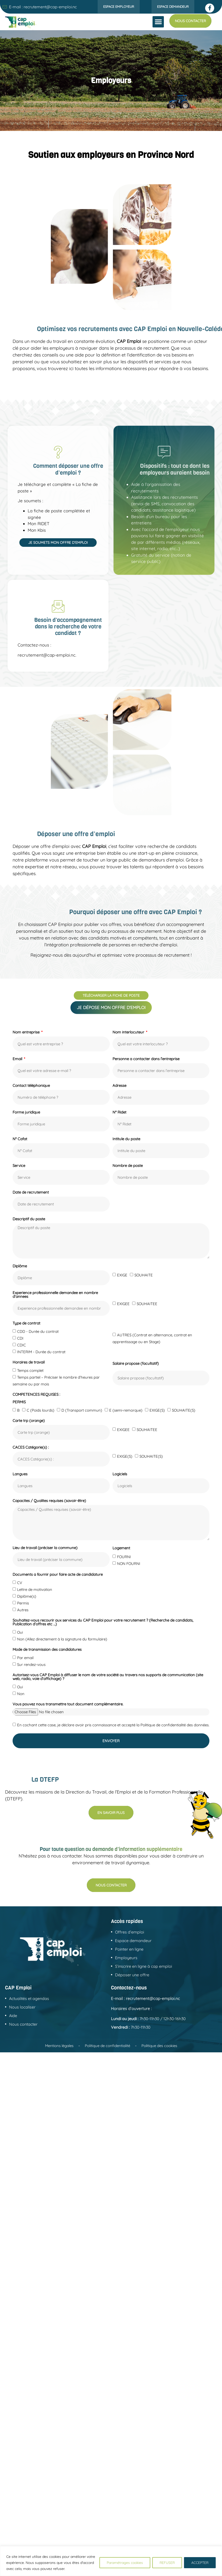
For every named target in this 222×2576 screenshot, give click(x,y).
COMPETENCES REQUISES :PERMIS (36, 1398)
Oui (20, 1632)
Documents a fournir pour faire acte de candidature (58, 1574)
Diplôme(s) (26, 1596)
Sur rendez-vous (31, 1664)
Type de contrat (26, 1323)
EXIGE (122, 1275)
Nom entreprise (27, 1032)
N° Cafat (20, 1139)
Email (18, 1059)
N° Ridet (119, 1112)
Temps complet (30, 1370)
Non (20, 1693)
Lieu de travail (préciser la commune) (45, 1548)
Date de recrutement (31, 1192)
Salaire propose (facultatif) (136, 1364)
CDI (20, 1338)
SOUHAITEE (147, 1303)
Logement (121, 1548)
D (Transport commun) (81, 1410)
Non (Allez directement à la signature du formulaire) (62, 1639)
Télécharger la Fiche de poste (111, 995)
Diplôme (20, 1266)
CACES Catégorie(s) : (31, 1447)
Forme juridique (26, 1112)
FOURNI (124, 1556)
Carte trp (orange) (29, 1421)
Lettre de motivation (34, 1589)
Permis (23, 1603)
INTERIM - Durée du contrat (41, 1351)
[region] (111, 2561)
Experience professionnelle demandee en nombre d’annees (55, 1295)
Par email (25, 1657)
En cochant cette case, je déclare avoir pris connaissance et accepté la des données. (113, 1725)
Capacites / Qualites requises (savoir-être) (49, 1501)
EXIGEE (123, 1303)
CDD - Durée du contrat (38, 1331)
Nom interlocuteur (129, 1032)
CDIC (21, 1345)
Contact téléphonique (31, 1086)
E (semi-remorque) (125, 1410)
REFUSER (167, 2562)
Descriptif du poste (29, 1219)
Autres (22, 1609)
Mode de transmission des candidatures (47, 1650)
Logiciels (120, 1474)
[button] (158, 21)
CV (19, 1582)
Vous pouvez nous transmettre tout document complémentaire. (68, 1704)
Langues (20, 1474)
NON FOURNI (128, 1563)
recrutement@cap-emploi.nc (50, 6)
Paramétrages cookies (125, 2562)
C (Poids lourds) (40, 1410)
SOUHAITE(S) (183, 1410)
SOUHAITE (143, 1275)
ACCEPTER (199, 2562)
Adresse (119, 1086)
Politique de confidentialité (163, 1725)
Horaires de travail (29, 1362)
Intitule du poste (126, 1139)
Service (19, 1166)
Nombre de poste (128, 1166)
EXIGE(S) (157, 1410)
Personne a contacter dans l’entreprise (146, 1059)
